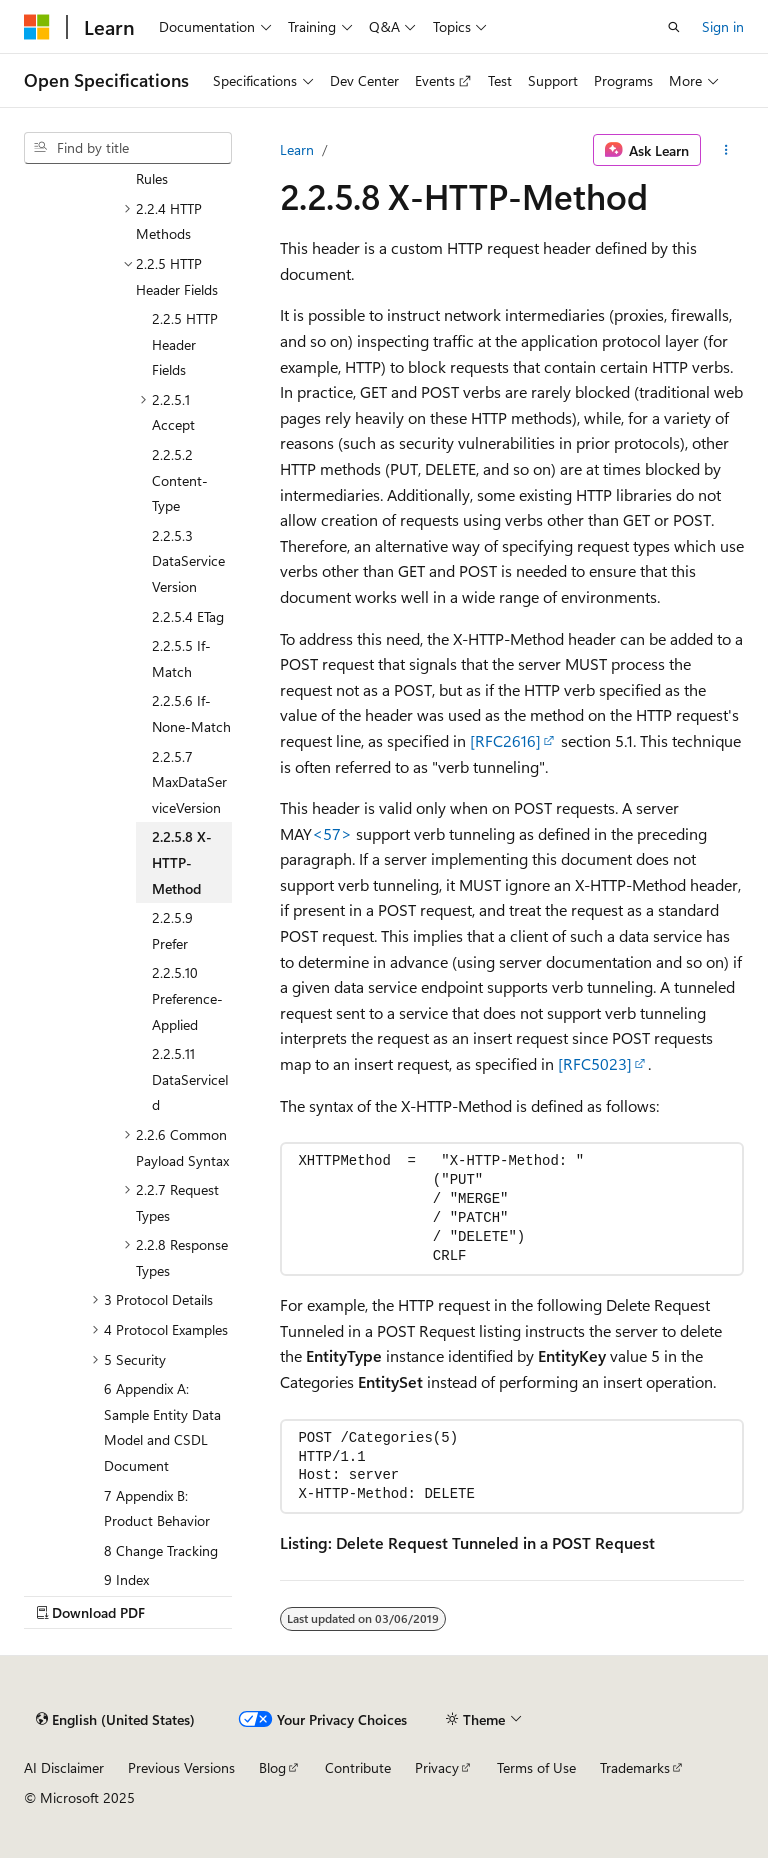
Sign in (723, 26)
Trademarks (635, 1767)
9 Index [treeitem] (126, 1579)
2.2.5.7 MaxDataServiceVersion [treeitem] (189, 782)
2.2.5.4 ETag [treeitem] (188, 616)
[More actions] (726, 150)
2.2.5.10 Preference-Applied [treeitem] (187, 998)
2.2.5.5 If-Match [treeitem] (181, 658)
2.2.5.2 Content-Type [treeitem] (180, 480)
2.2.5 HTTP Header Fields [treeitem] (185, 344)
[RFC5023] (595, 1063)
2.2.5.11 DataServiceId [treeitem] (190, 1079)
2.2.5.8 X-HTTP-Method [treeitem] (182, 862)
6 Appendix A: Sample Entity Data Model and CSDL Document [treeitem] (162, 1427)
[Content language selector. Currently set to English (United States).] (115, 1720)
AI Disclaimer (64, 1767)
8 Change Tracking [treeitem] (161, 1550)
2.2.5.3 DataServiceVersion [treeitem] (188, 561)
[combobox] (128, 148)
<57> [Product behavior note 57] (332, 833)
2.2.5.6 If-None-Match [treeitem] (191, 713)
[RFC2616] (505, 740)
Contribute (358, 1767)
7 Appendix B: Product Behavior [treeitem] (157, 1508)
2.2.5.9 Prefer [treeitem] (172, 930)
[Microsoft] (37, 27)
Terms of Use (536, 1767)
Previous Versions (181, 1767)
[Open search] (674, 27)
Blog (272, 1767)
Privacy (437, 1767)
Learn (297, 149)
